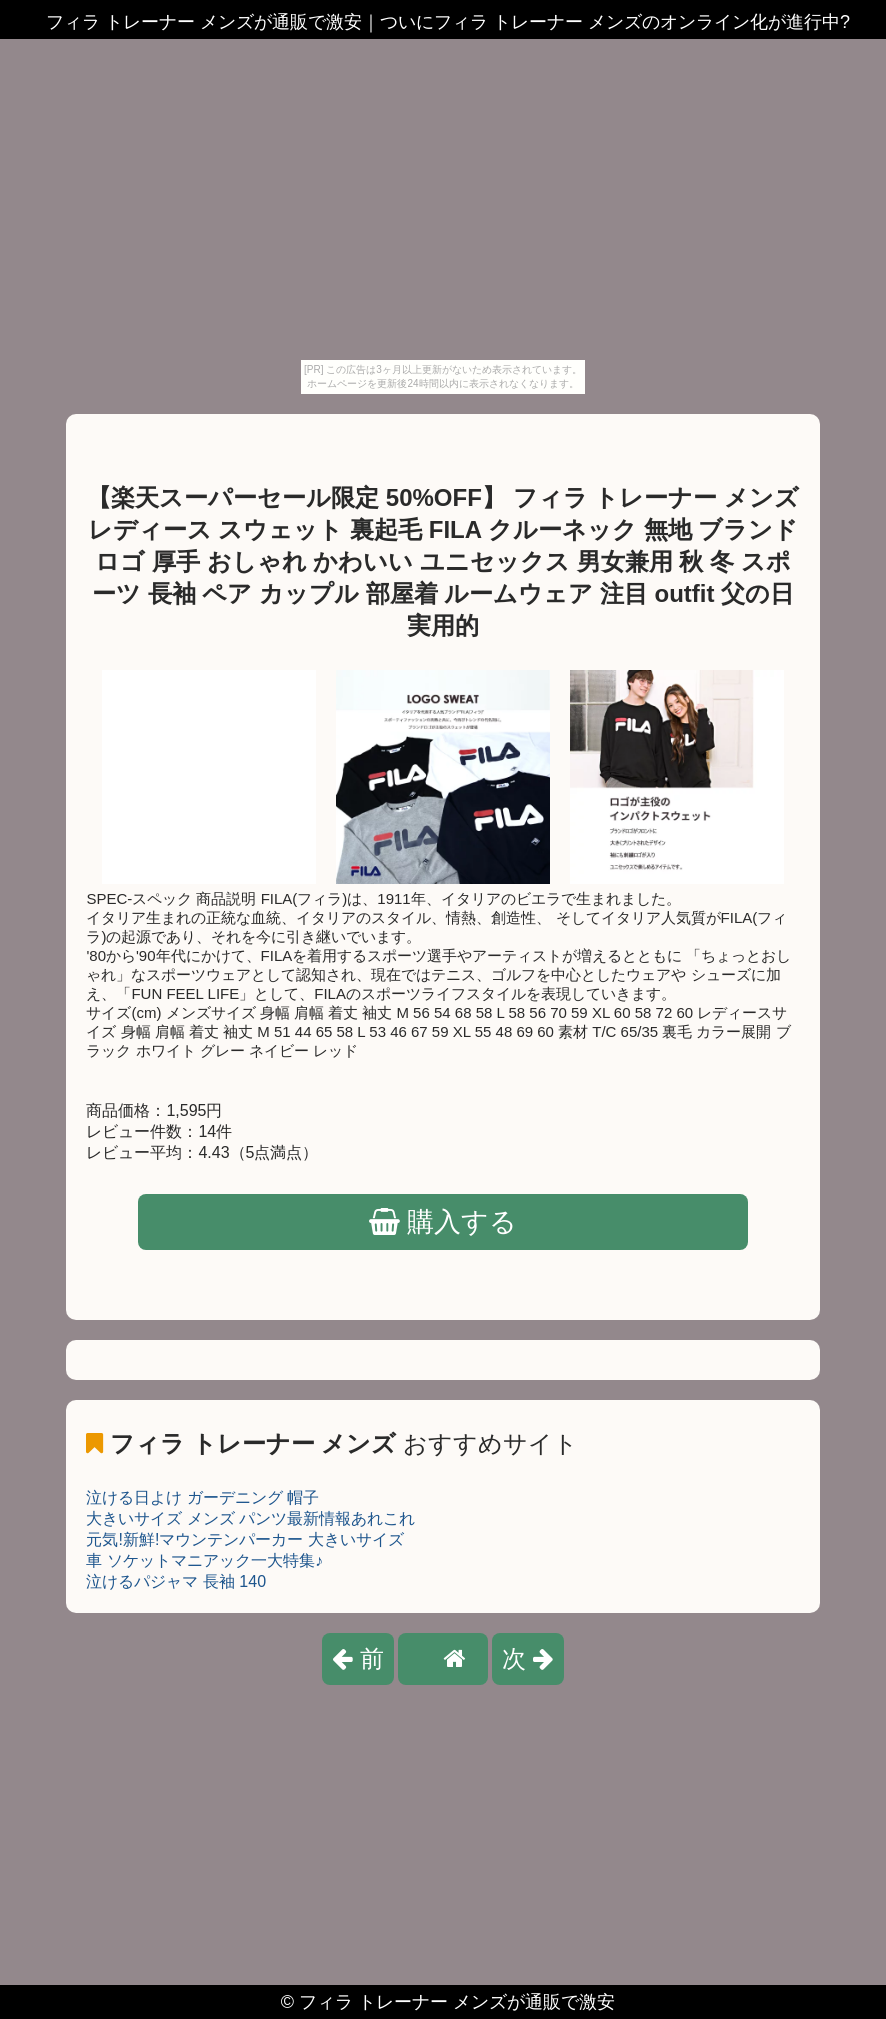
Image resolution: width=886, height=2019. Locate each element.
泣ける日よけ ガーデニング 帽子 (202, 1497)
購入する (443, 1222)
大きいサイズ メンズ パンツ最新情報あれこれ (250, 1518)
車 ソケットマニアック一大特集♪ (204, 1560)
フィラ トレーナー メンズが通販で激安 (457, 2002)
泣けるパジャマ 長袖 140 (176, 1581)
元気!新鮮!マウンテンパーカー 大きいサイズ (244, 1539)
